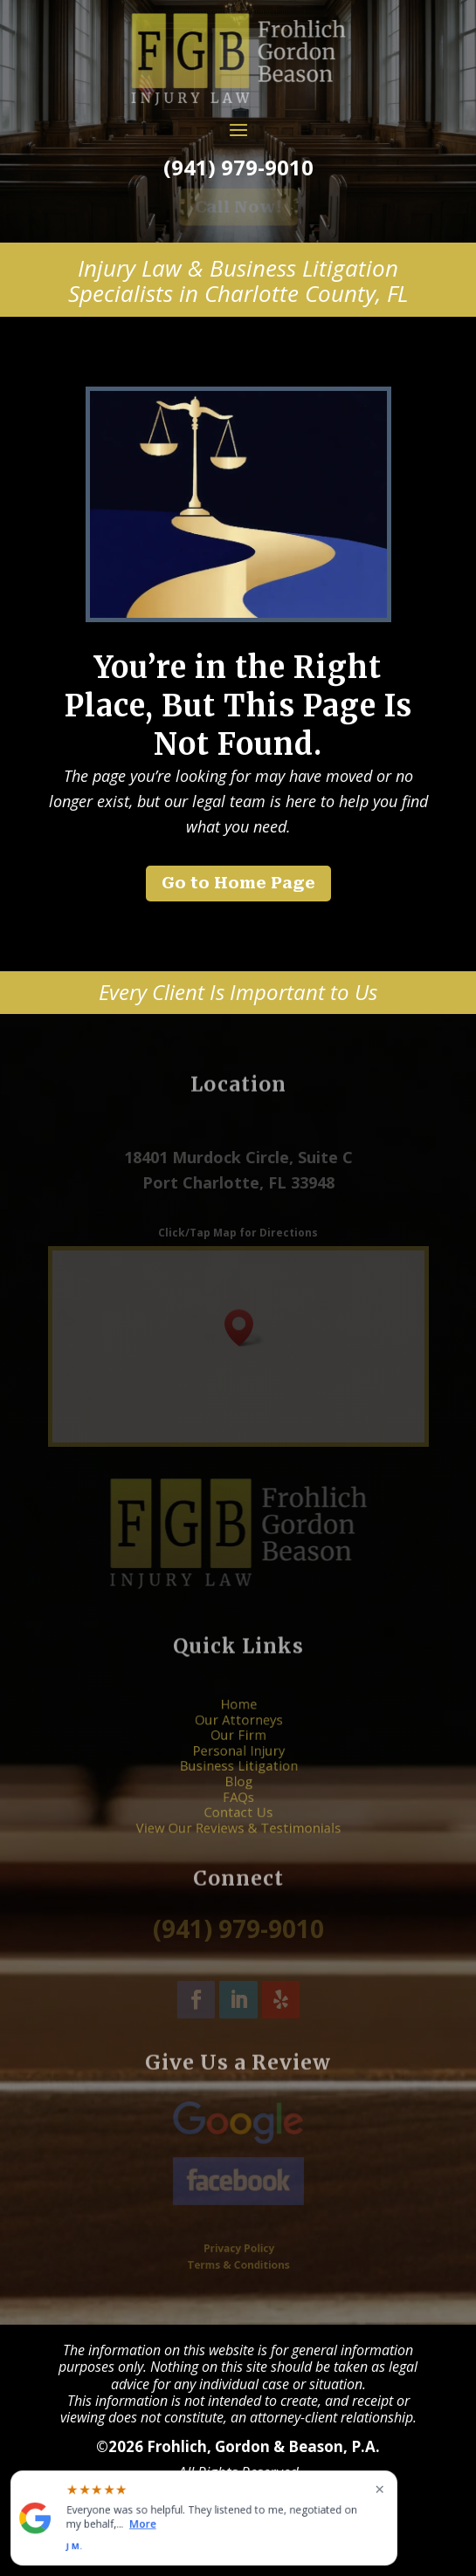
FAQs (238, 1788)
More (142, 2524)
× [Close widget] (379, 2488)
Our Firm (238, 1744)
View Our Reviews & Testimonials (237, 1810)
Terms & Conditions (238, 2263)
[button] (244, 1327)
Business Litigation (238, 1766)
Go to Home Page (238, 883)
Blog (237, 1777)
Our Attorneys (238, 1734)
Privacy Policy (238, 2249)
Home (238, 1722)
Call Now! (238, 207)
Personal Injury (237, 1756)
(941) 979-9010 (237, 167)
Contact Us (238, 1798)
